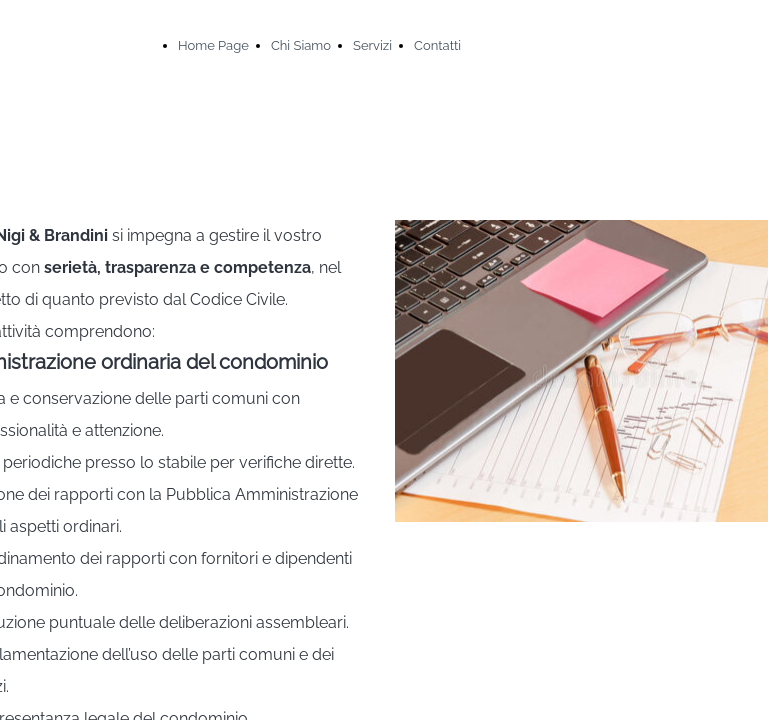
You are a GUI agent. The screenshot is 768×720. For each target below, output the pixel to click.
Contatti (437, 45)
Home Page (213, 45)
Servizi (372, 45)
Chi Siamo (301, 45)
